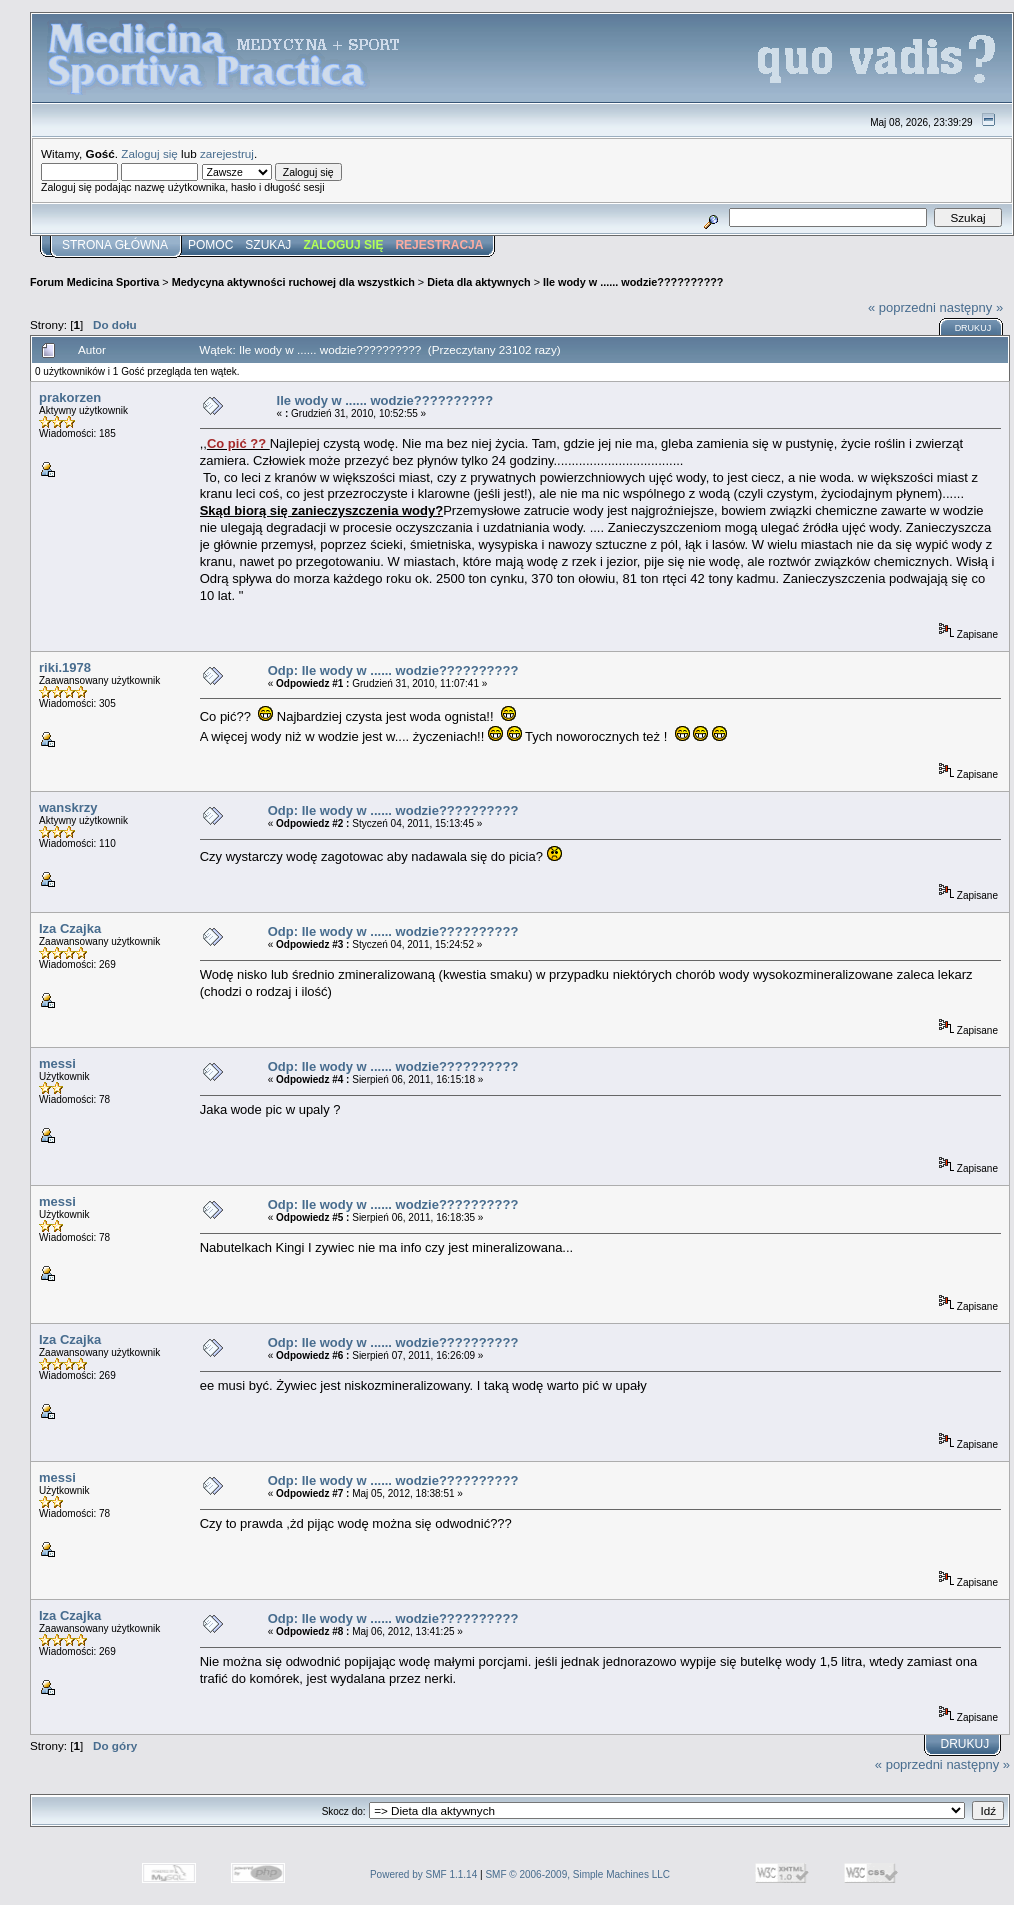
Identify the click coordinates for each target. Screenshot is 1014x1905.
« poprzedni (902, 307)
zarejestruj (227, 153)
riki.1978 (65, 667)
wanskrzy (68, 807)
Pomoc (210, 245)
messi (57, 1063)
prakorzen (70, 397)
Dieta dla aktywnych (479, 282)
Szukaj (268, 245)
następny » (972, 307)
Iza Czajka (70, 928)
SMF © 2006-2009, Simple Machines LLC (577, 1874)
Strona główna (115, 245)
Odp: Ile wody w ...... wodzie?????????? (393, 670)
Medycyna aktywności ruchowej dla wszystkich (293, 282)
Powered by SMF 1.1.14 (423, 1874)
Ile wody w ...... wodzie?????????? (633, 282)
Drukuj (973, 328)
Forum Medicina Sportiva (94, 282)
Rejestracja (439, 245)
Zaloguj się (149, 153)
